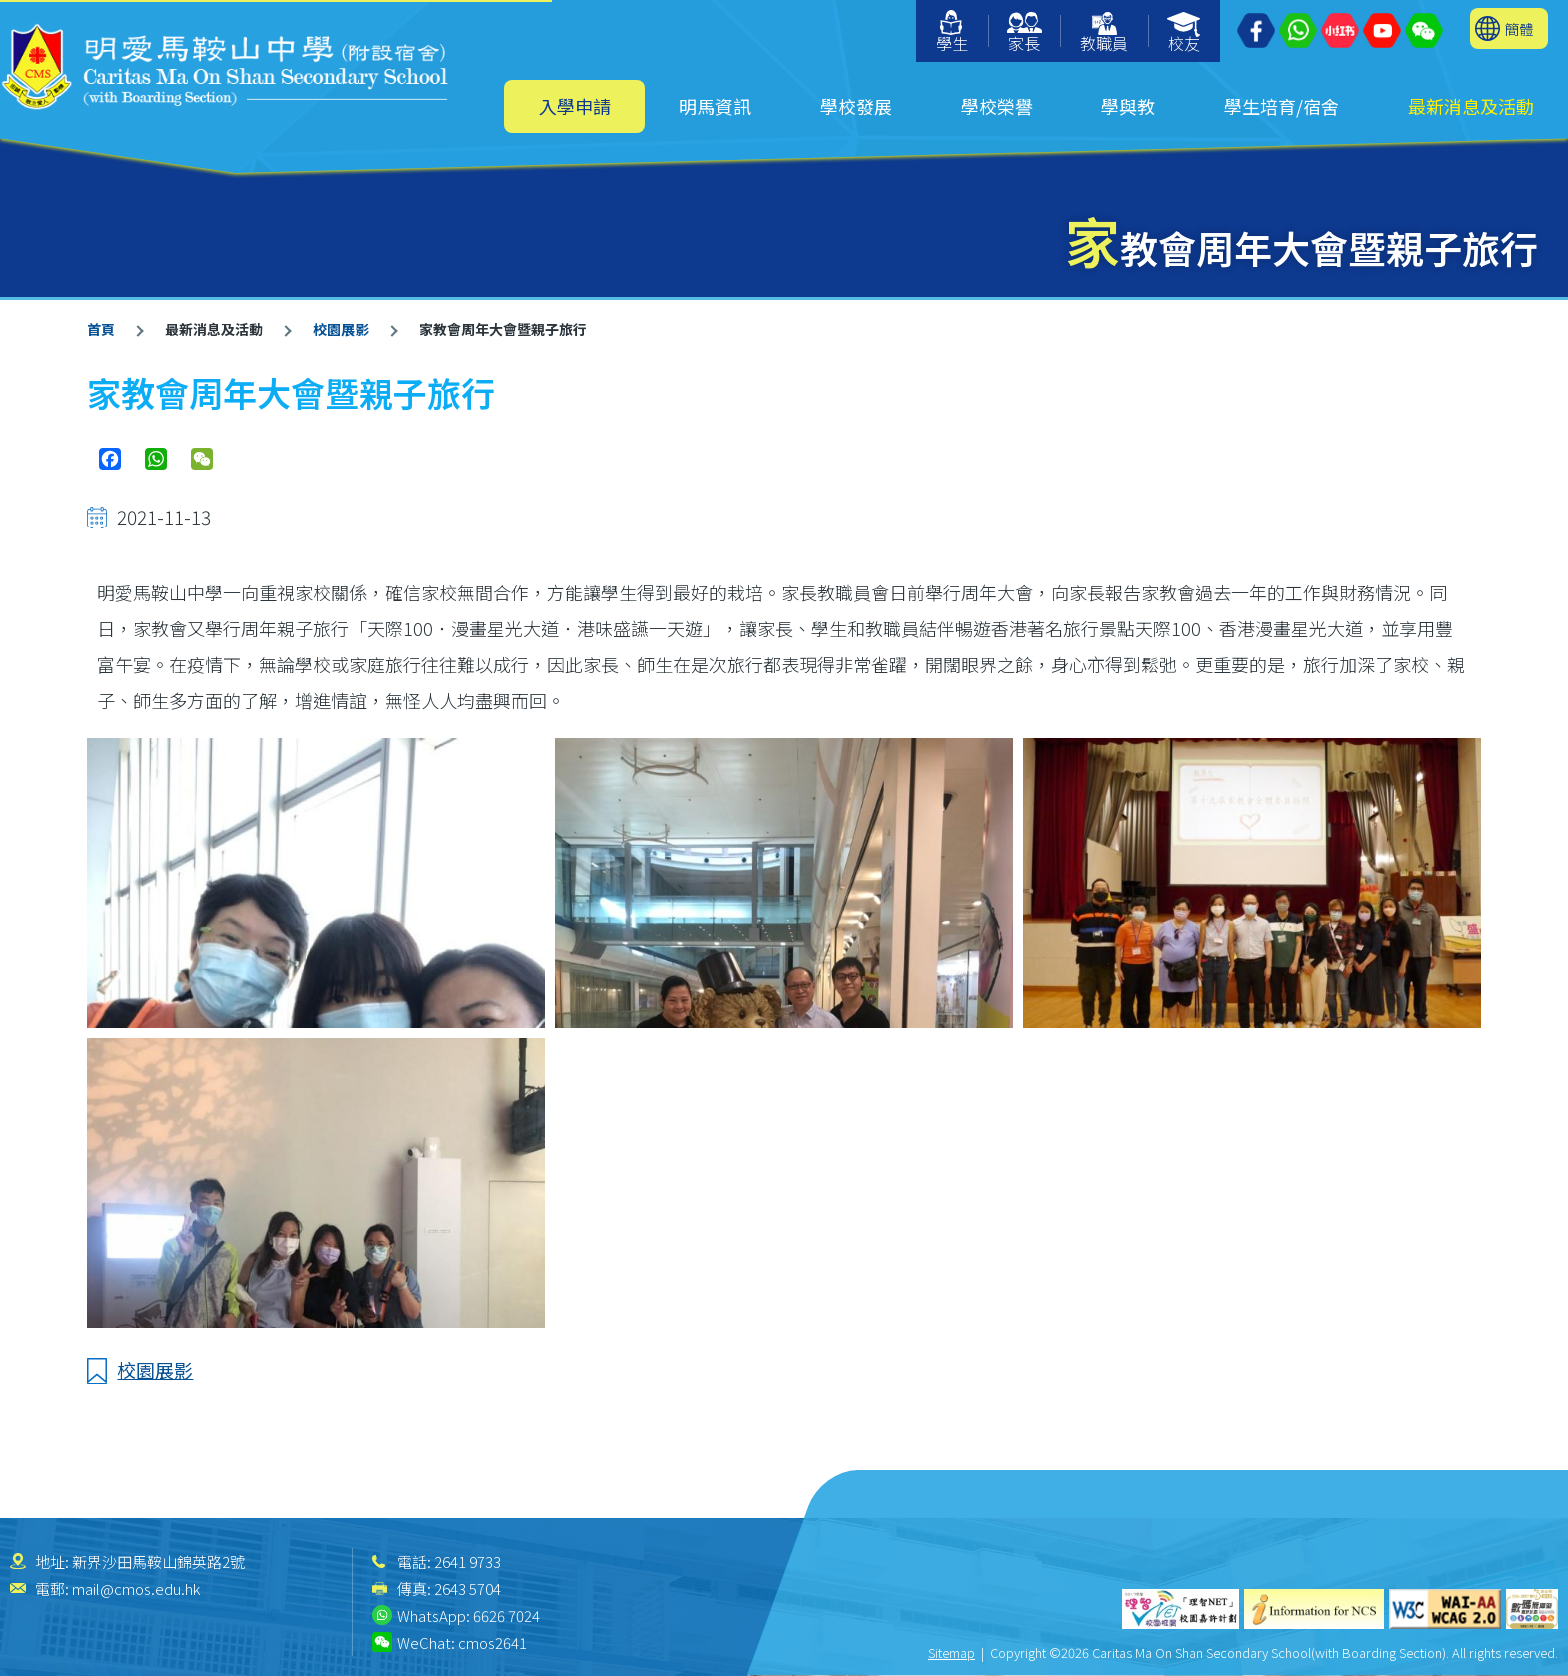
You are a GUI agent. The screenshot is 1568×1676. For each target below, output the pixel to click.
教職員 (1104, 33)
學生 (952, 32)
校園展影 (341, 329)
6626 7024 (506, 1615)
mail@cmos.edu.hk (136, 1588)
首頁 (101, 329)
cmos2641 (492, 1642)
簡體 (1519, 28)
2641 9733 (467, 1561)
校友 (1184, 33)
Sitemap (951, 1652)
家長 (1024, 33)
